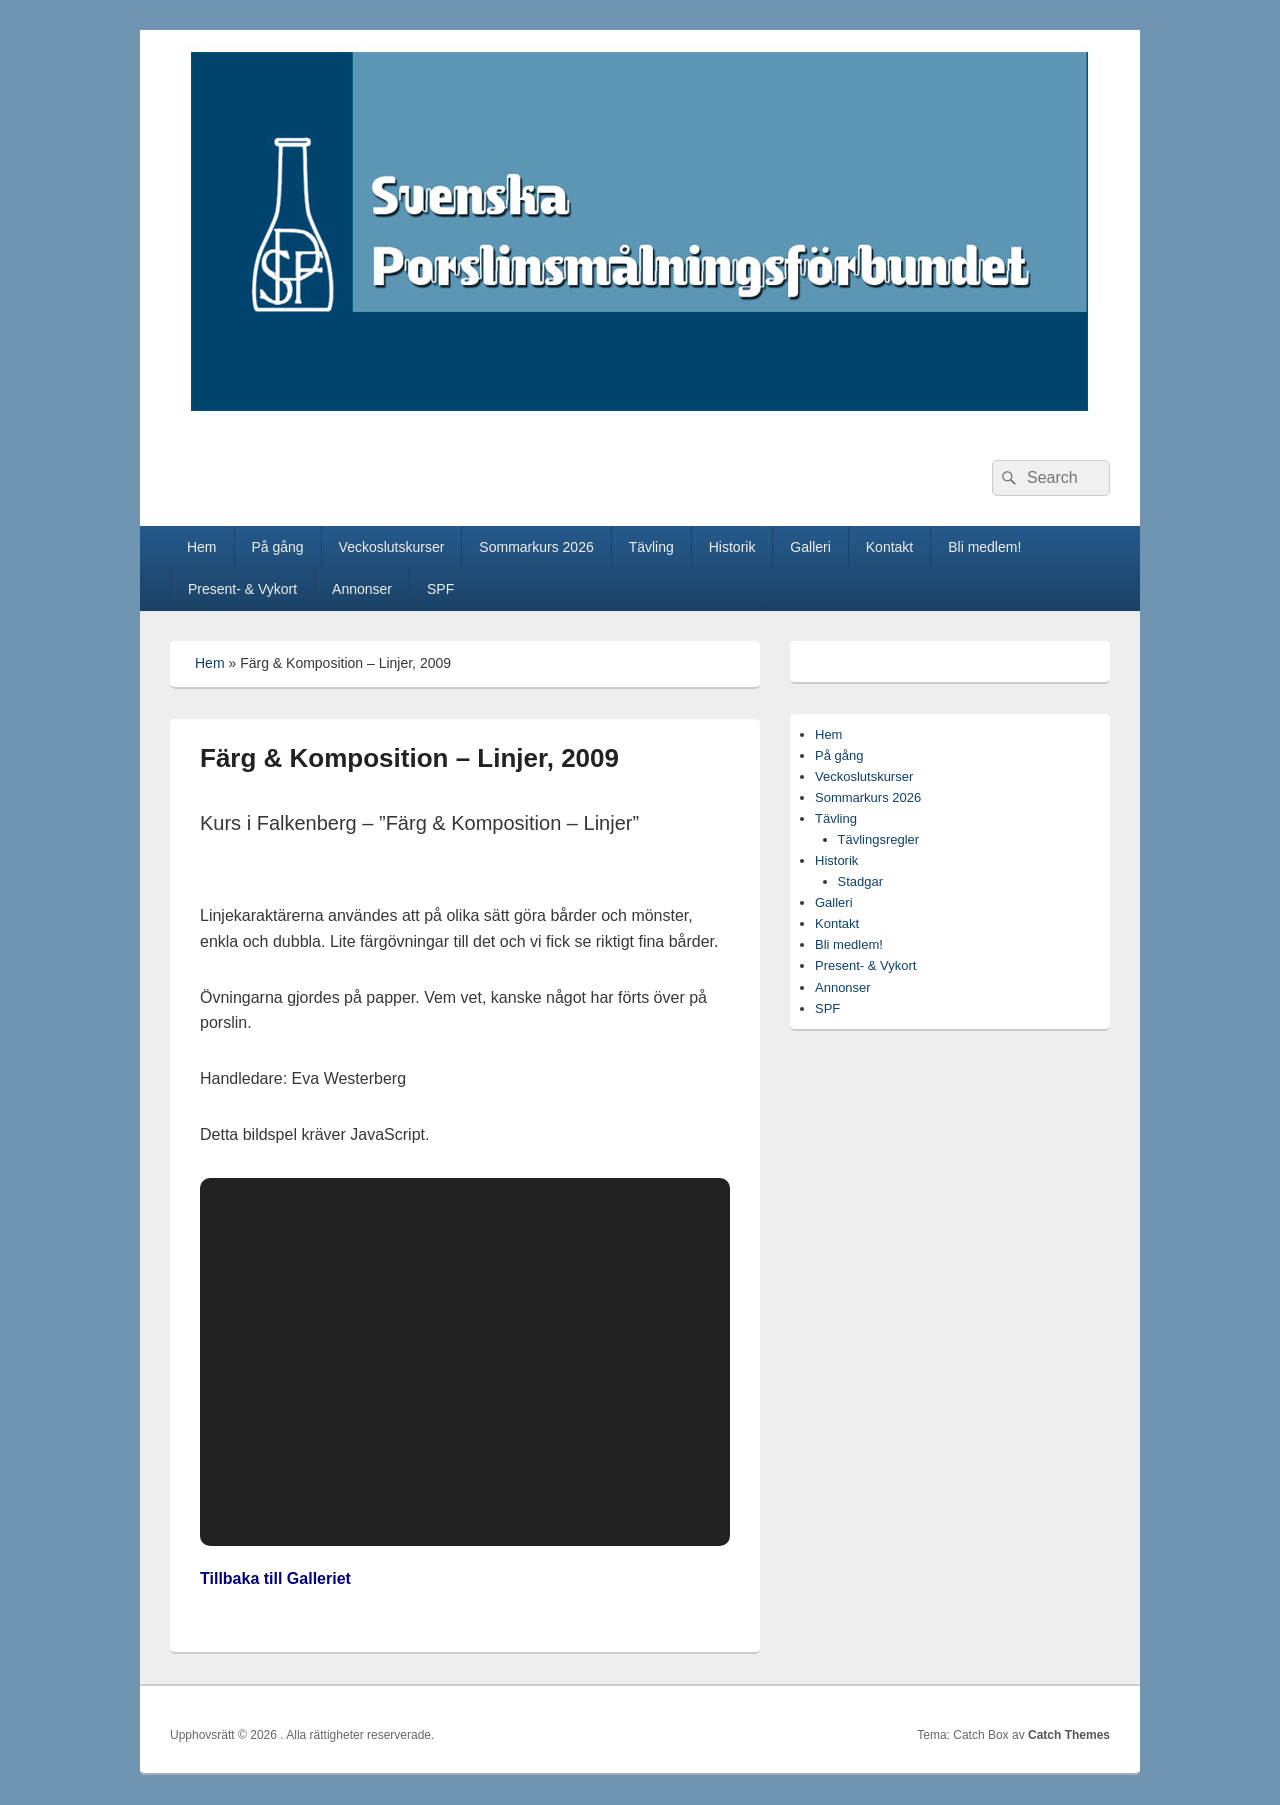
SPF (440, 589)
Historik (732, 547)
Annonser (362, 589)
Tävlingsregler (879, 839)
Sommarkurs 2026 (536, 547)
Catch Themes (1069, 1735)
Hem (202, 547)
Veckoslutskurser (392, 547)
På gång (277, 547)
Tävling (651, 547)
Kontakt (889, 547)
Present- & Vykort (242, 589)
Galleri (810, 547)
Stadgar (861, 881)
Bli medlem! (984, 547)
